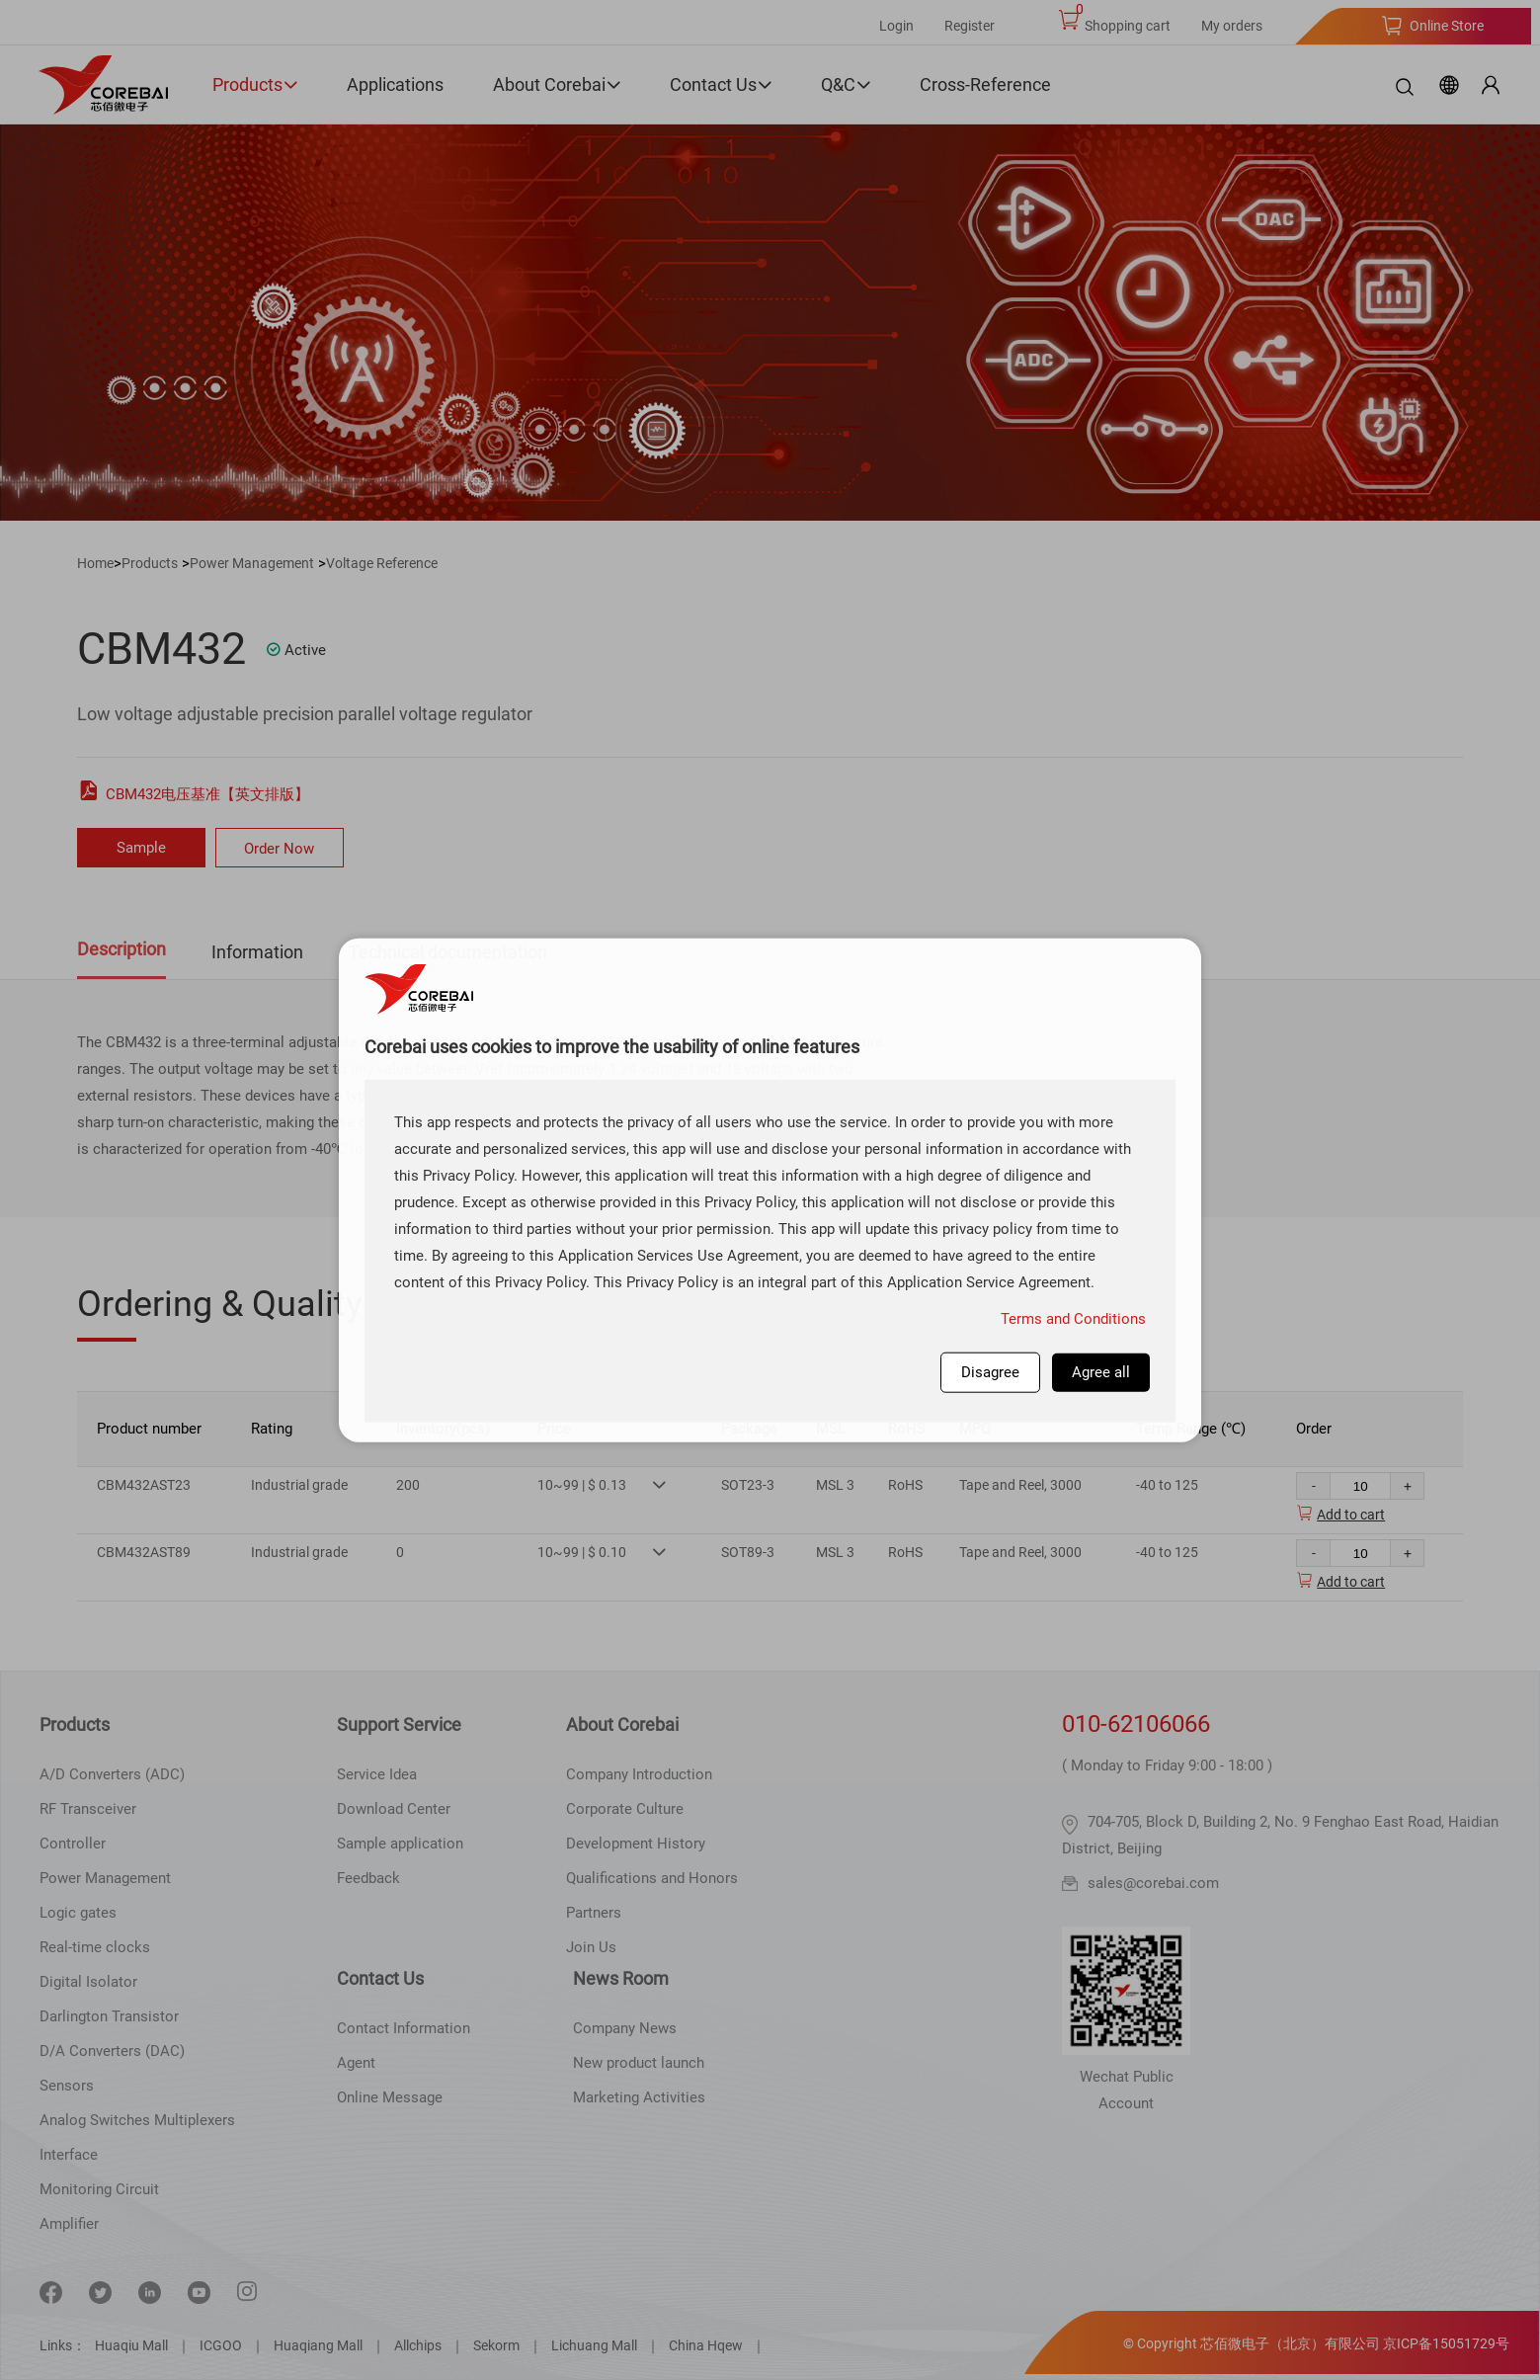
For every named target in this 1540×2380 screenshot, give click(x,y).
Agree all (1101, 1371)
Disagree (990, 1371)
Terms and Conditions (1073, 1318)
